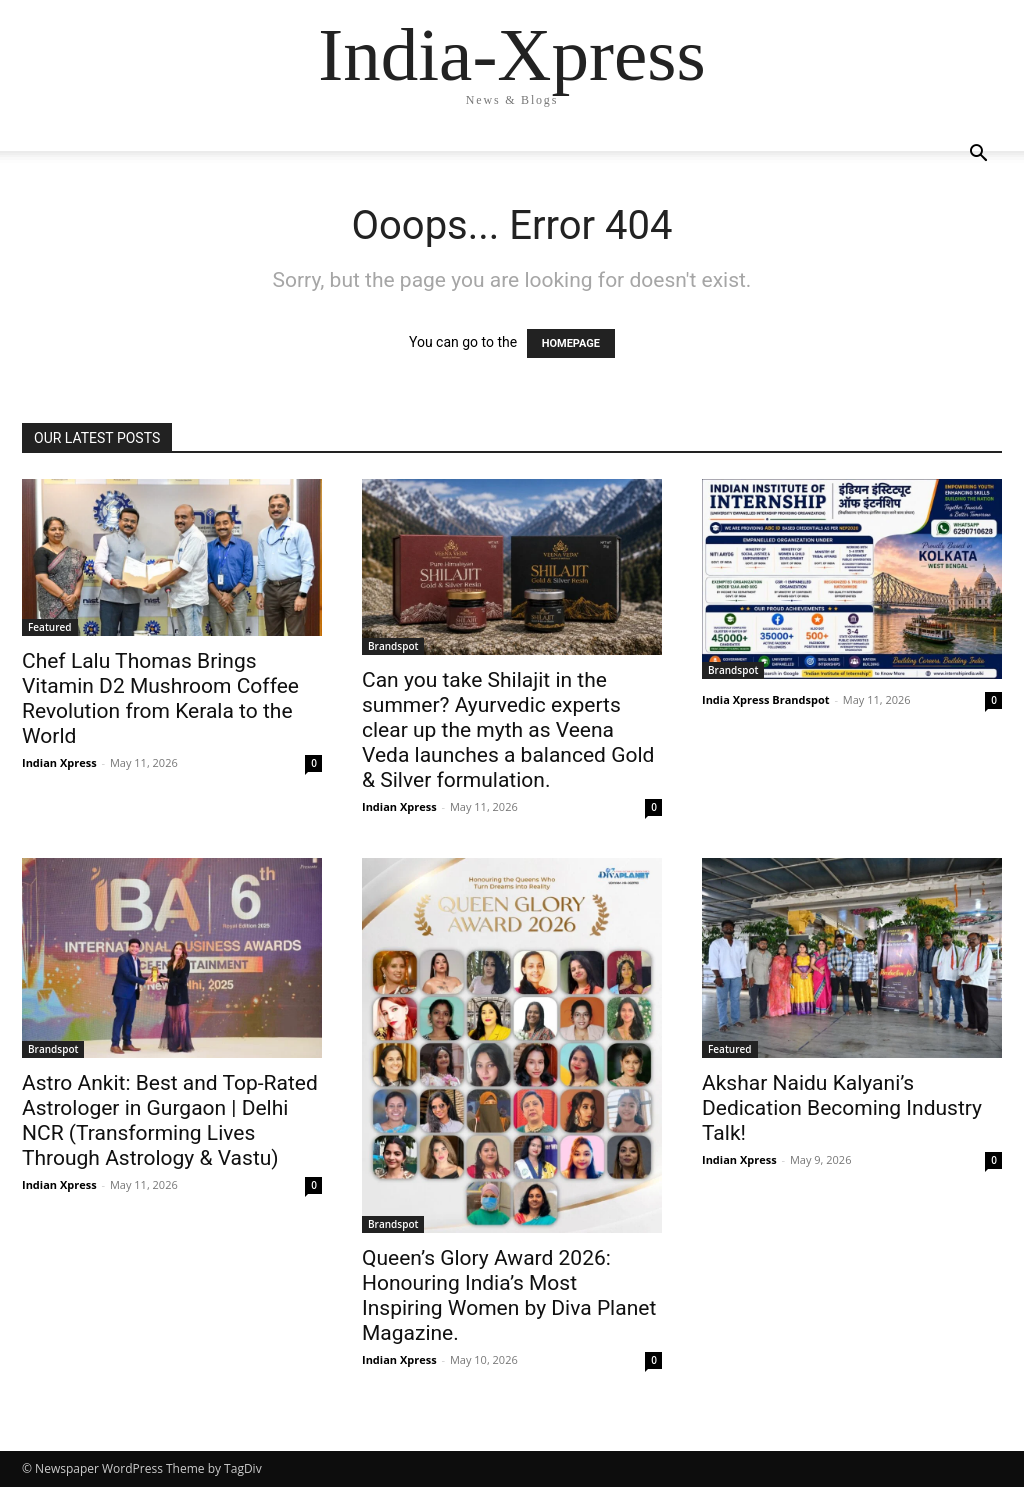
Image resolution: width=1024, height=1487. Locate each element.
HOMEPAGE (571, 343)
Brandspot (393, 646)
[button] (978, 155)
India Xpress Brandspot (766, 699)
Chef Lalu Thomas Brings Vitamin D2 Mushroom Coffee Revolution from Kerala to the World (160, 698)
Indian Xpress (59, 762)
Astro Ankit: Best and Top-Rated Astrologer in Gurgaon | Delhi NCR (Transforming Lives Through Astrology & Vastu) (170, 1120)
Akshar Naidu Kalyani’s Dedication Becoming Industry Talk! (842, 1108)
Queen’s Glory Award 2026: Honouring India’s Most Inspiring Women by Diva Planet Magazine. (509, 1295)
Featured (50, 627)
